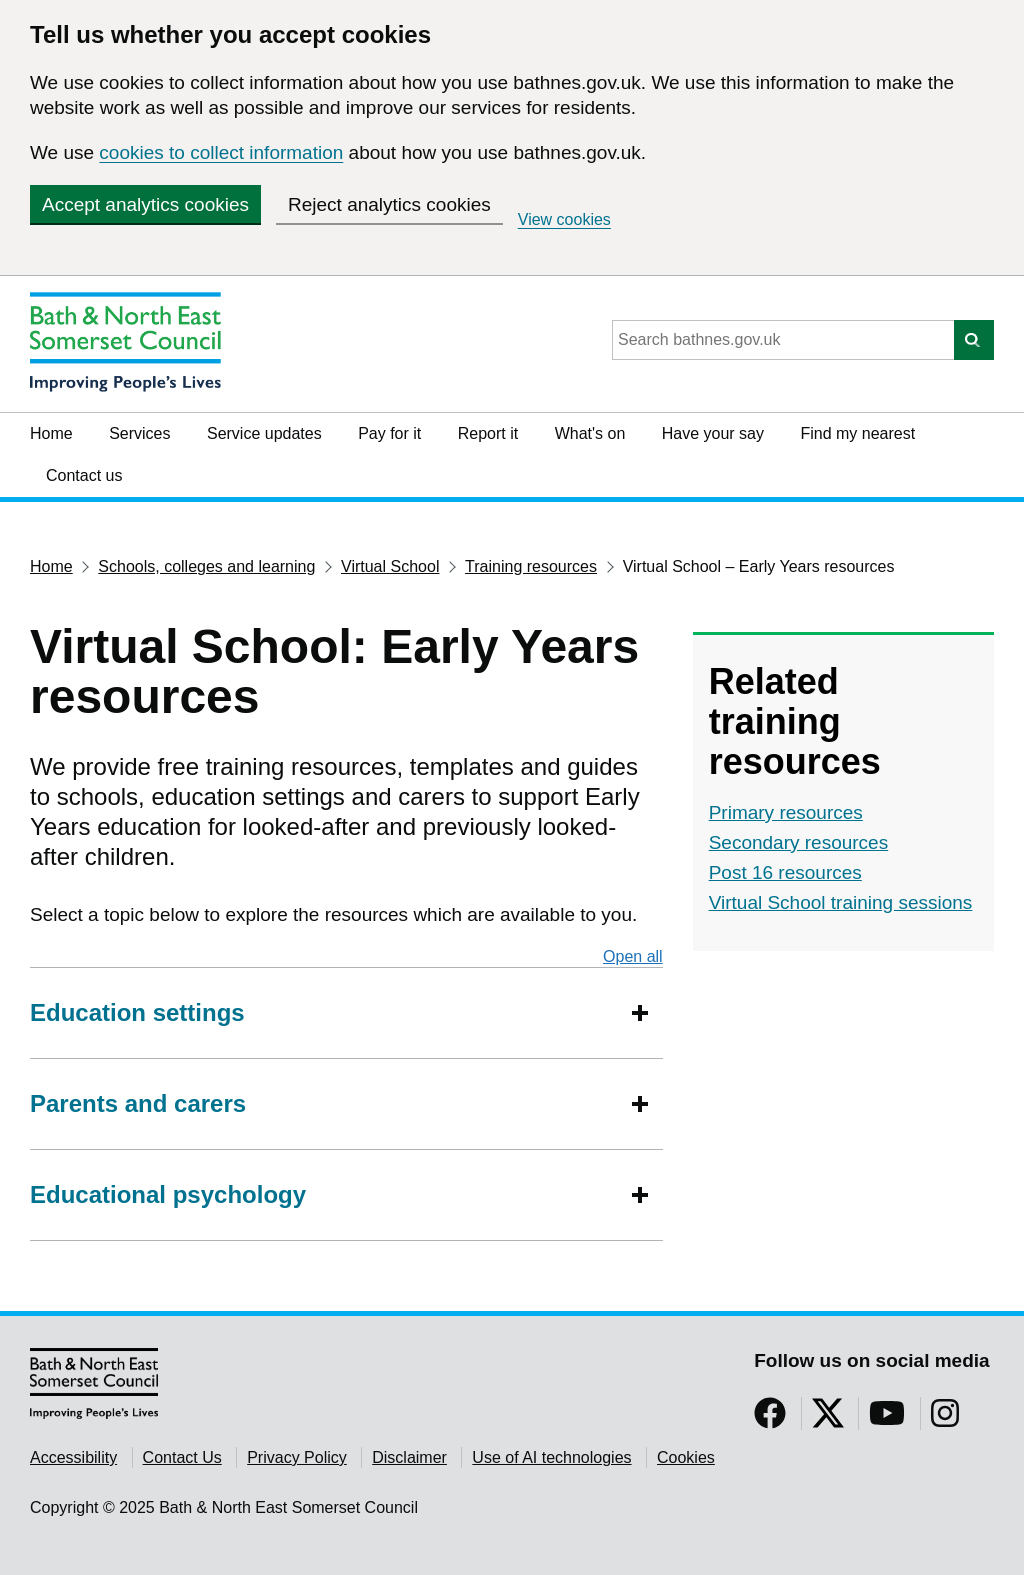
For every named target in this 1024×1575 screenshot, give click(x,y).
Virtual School (390, 566)
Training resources (531, 566)
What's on (590, 433)
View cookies (564, 219)
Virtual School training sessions (841, 902)
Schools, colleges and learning (206, 566)
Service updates (264, 433)
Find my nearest (857, 433)
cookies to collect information (221, 152)
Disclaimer (409, 1457)
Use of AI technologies (551, 1457)
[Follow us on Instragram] (945, 1419)
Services (139, 433)
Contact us (84, 475)
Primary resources (786, 812)
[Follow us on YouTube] (887, 1419)
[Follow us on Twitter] (828, 1419)
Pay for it (389, 433)
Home (51, 433)
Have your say (713, 433)
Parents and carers (138, 1103)
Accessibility (73, 1457)
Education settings (137, 1012)
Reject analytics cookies (389, 204)
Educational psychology (168, 1194)
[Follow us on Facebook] (770, 1419)
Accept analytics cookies (145, 204)
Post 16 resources (785, 872)
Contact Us (182, 1457)
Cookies (686, 1457)
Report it (488, 433)
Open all (633, 956)
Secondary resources (799, 842)
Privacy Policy (297, 1457)
